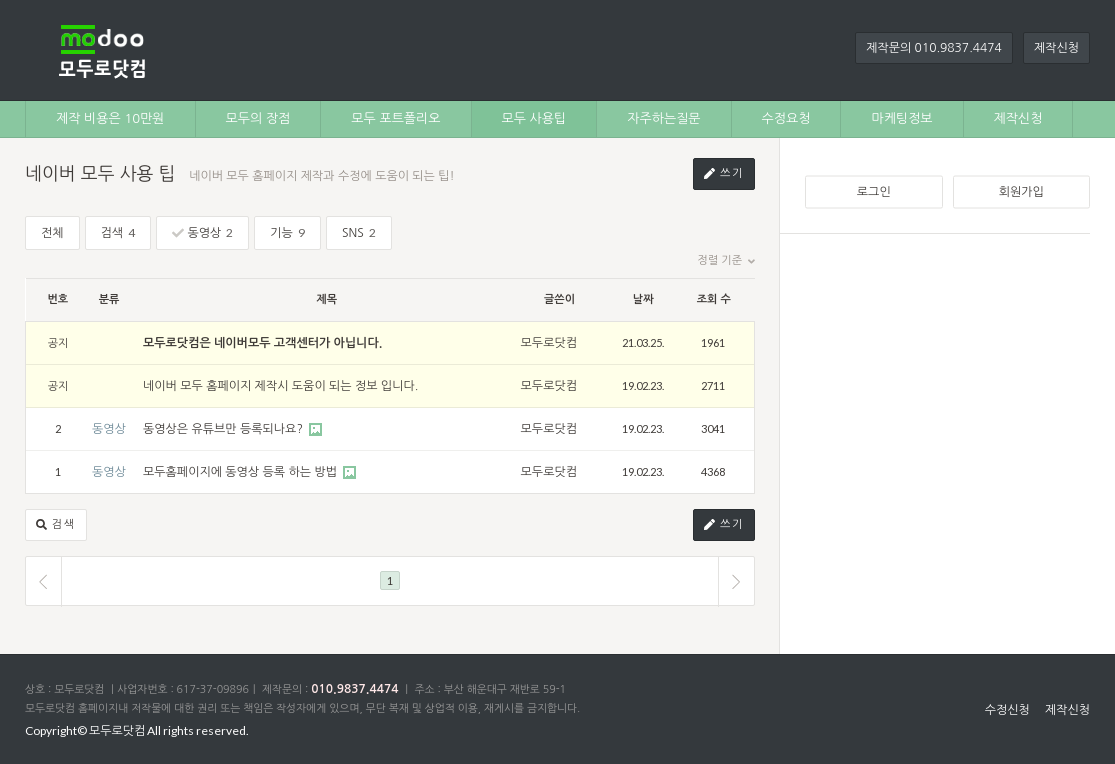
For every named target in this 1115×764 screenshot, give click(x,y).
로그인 (874, 192)
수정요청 (786, 118)
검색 (118, 232)
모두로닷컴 (549, 343)
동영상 (202, 232)
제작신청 (1056, 48)
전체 (52, 233)
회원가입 (1021, 192)
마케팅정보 (901, 118)
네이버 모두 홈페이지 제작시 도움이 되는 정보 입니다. (280, 386)
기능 (287, 232)
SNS (359, 232)
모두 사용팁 (534, 118)
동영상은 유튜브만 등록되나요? (224, 429)
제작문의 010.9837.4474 (934, 48)
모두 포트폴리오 (395, 118)
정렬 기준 (726, 261)
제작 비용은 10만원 (110, 118)
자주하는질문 (663, 118)
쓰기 (724, 174)
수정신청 (1007, 710)
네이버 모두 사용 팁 (100, 174)
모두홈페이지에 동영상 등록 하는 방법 (241, 472)
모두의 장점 (258, 118)
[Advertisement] (947, 384)
